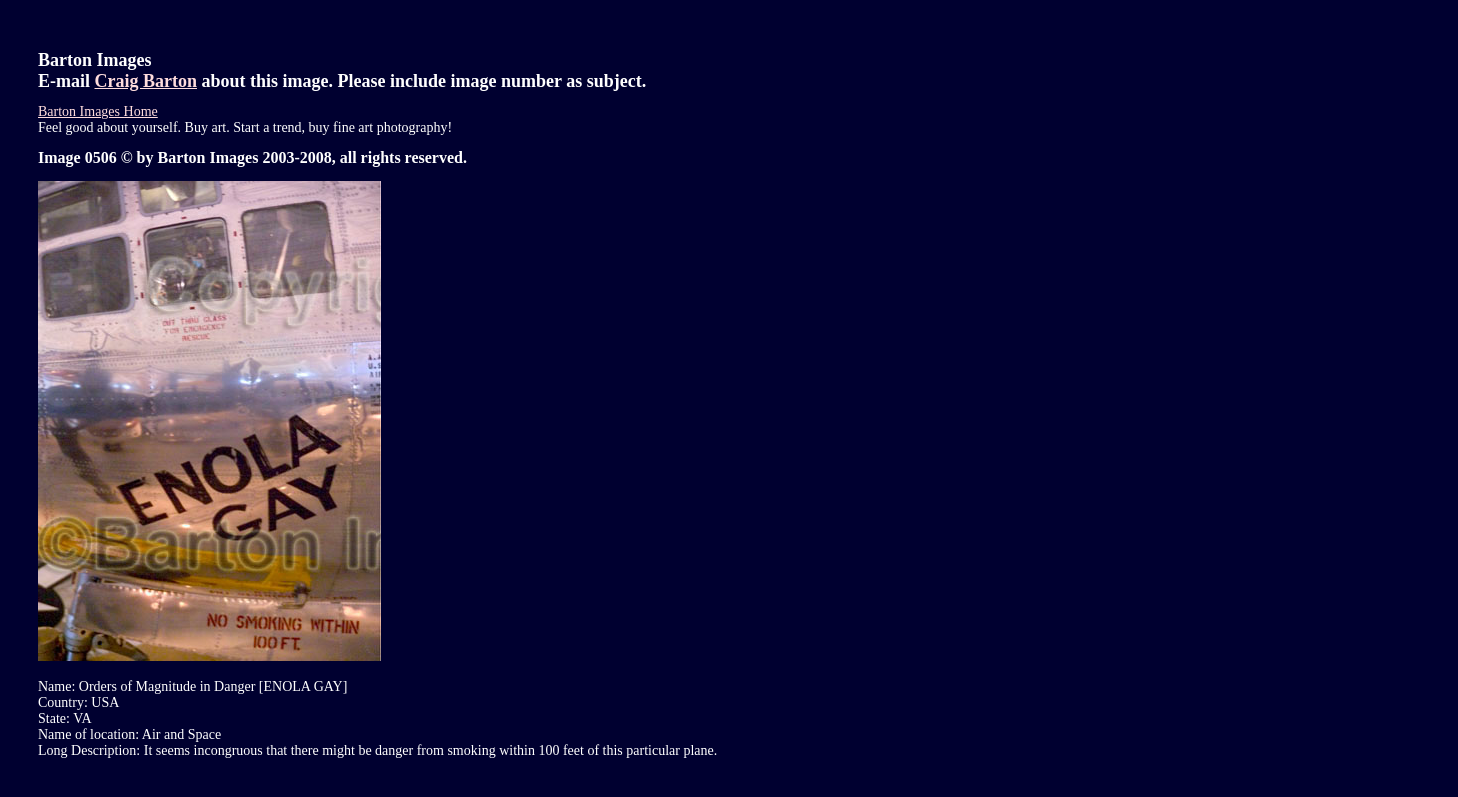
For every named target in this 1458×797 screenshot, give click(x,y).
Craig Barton (146, 81)
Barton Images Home (98, 111)
